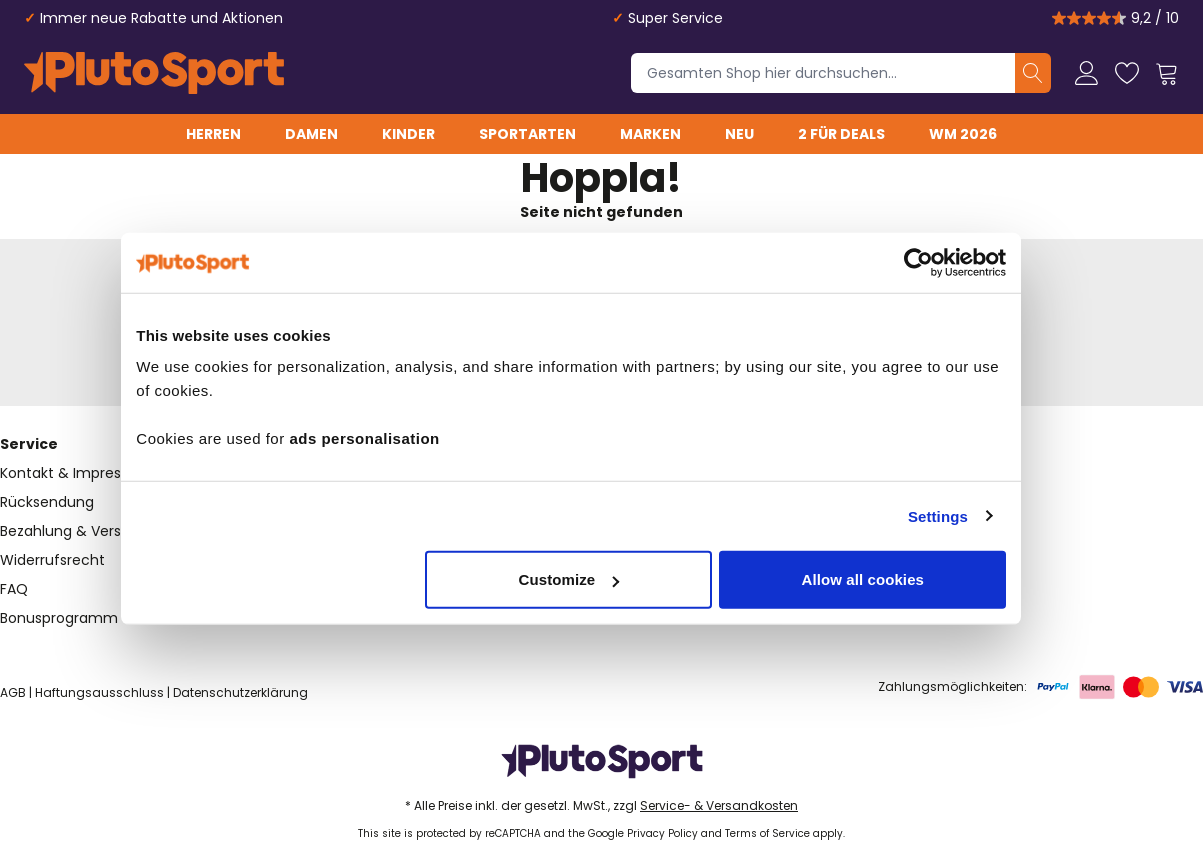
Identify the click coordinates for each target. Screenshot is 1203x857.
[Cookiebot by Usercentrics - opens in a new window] (949, 262)
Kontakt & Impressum (76, 473)
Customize (599, 579)
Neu (739, 134)
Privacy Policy (662, 833)
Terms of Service (767, 833)
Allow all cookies (893, 579)
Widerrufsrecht (52, 560)
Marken (650, 134)
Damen (311, 134)
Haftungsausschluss (99, 692)
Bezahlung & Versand (74, 531)
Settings (968, 515)
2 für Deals (841, 134)
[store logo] (154, 73)
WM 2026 (963, 134)
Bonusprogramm (59, 618)
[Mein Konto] (1087, 73)
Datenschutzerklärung (240, 692)
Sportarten (527, 134)
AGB (13, 692)
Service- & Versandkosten (719, 805)
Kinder (408, 134)
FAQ (14, 589)
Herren (213, 134)
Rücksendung (47, 502)
